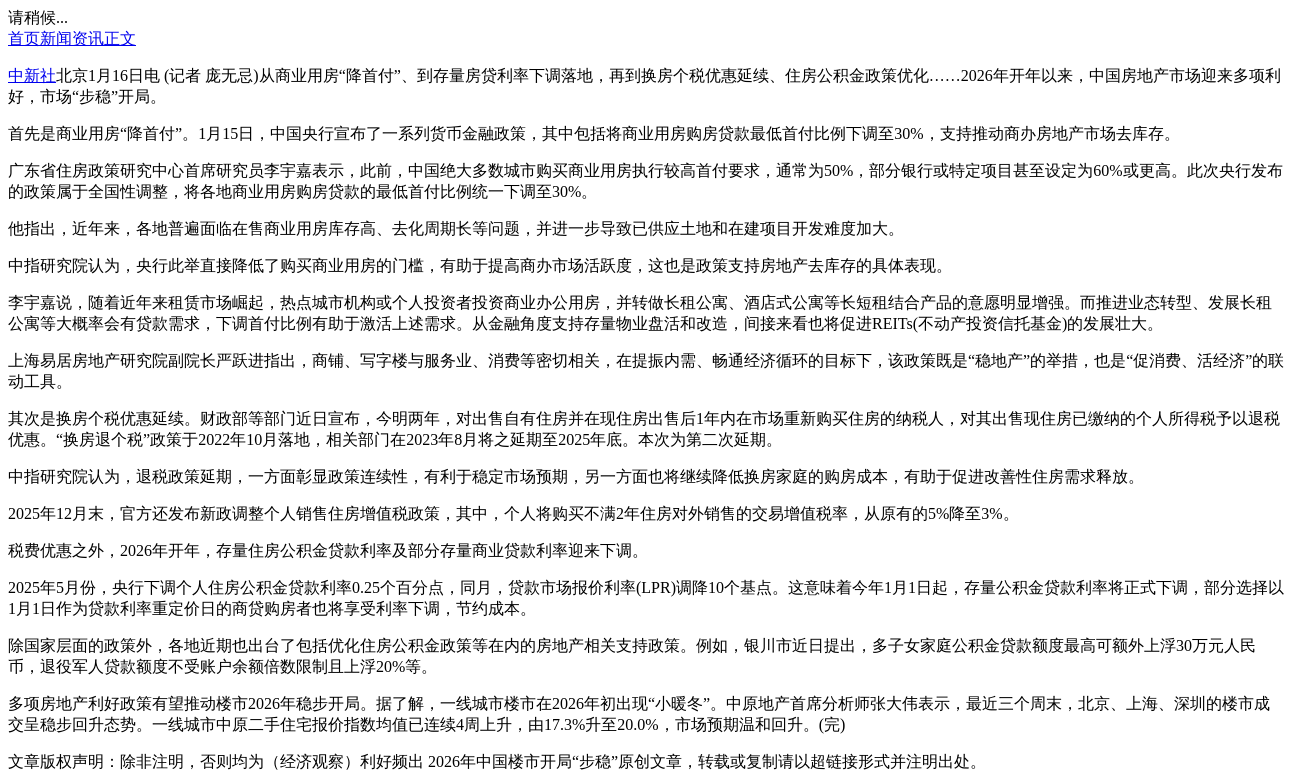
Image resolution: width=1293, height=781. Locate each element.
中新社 (32, 75)
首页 (24, 38)
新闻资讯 (72, 38)
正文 (120, 38)
